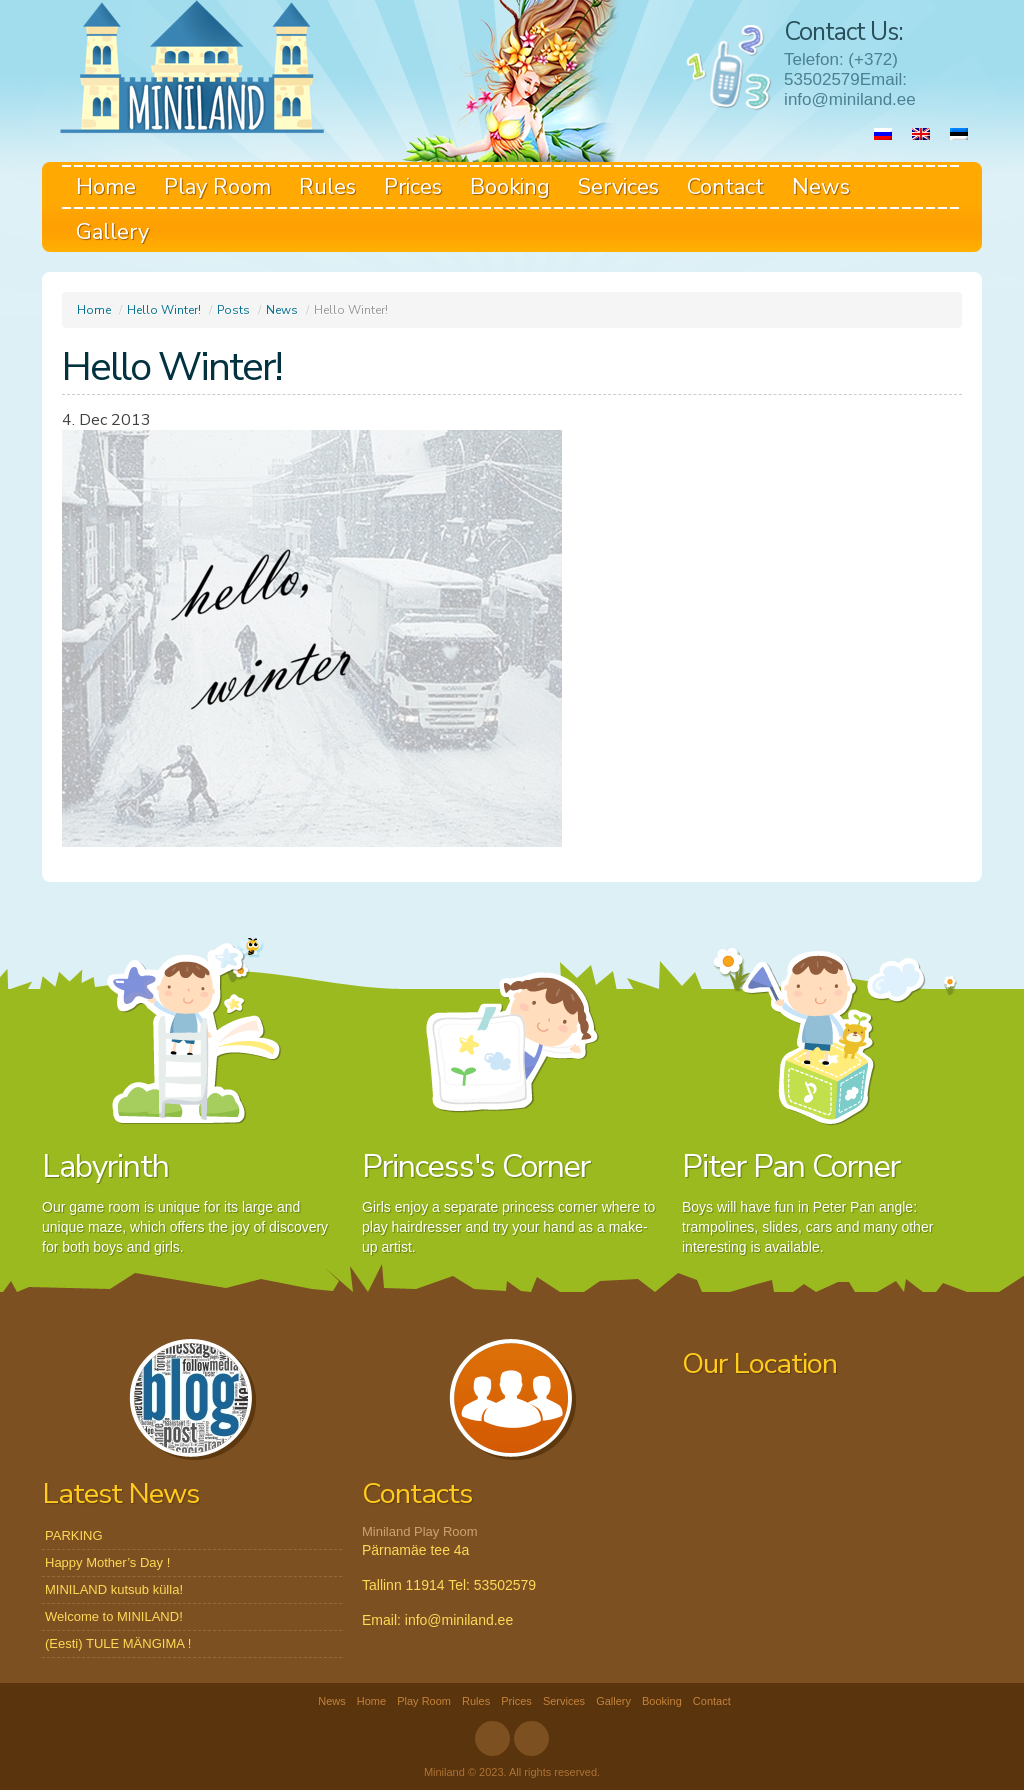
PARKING (74, 1535)
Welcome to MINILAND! (114, 1616)
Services (618, 187)
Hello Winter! (164, 310)
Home (106, 187)
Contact (725, 187)
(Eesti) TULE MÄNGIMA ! (118, 1643)
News (821, 187)
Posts (233, 310)
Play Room (217, 187)
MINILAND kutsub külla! (114, 1589)
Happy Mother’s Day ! (107, 1562)
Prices (413, 187)
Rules (327, 187)
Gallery (112, 232)
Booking (510, 187)
